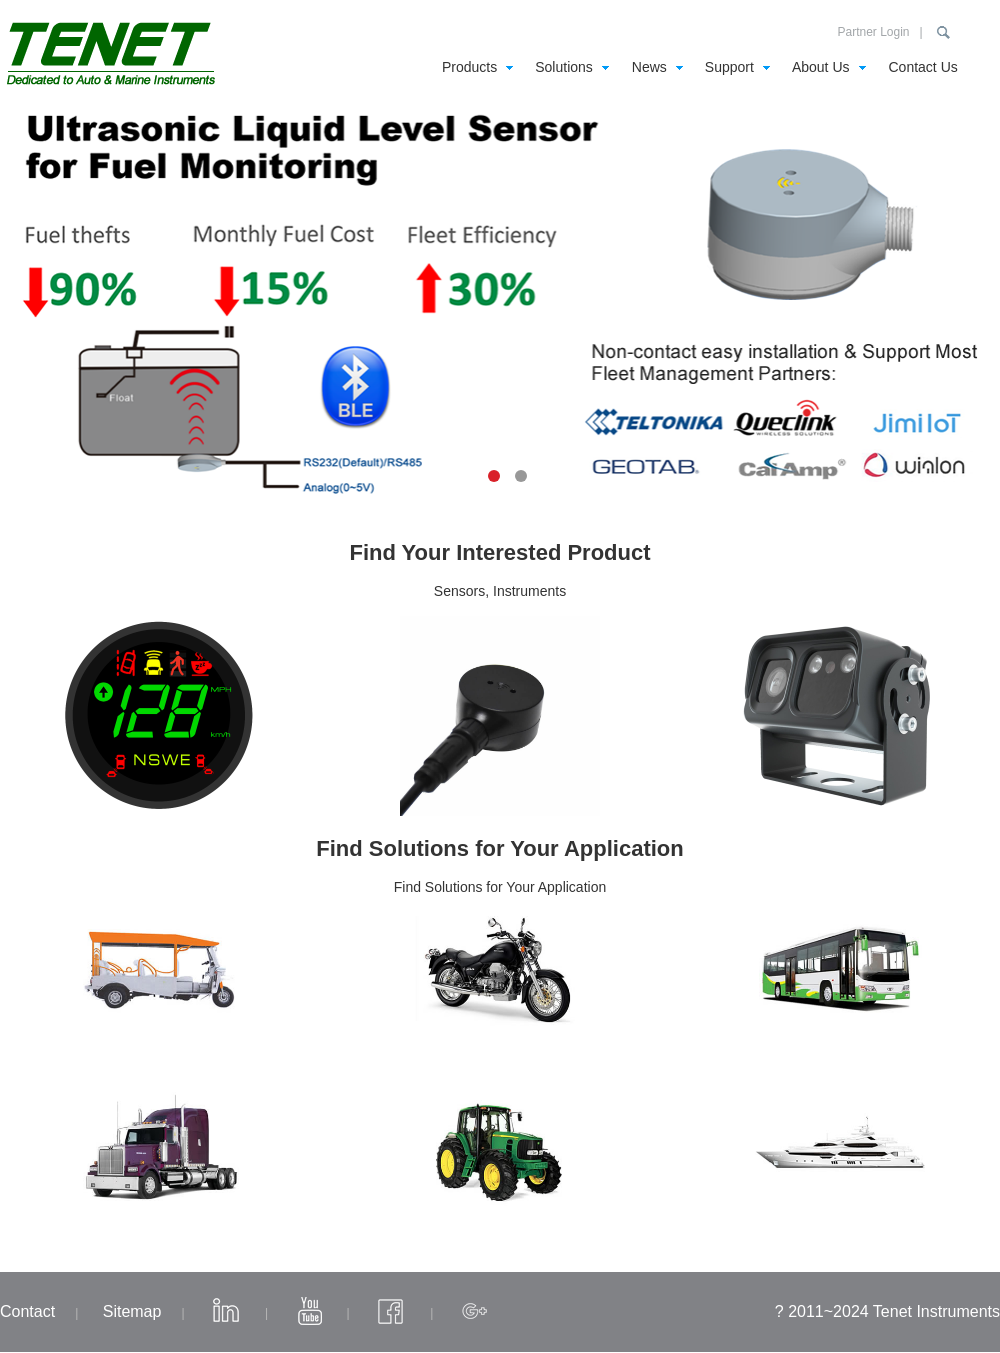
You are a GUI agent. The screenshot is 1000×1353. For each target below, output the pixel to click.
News (649, 67)
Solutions (564, 67)
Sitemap (132, 1311)
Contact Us (923, 67)
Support (729, 67)
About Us (821, 67)
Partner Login (873, 32)
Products (469, 67)
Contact (27, 1311)
